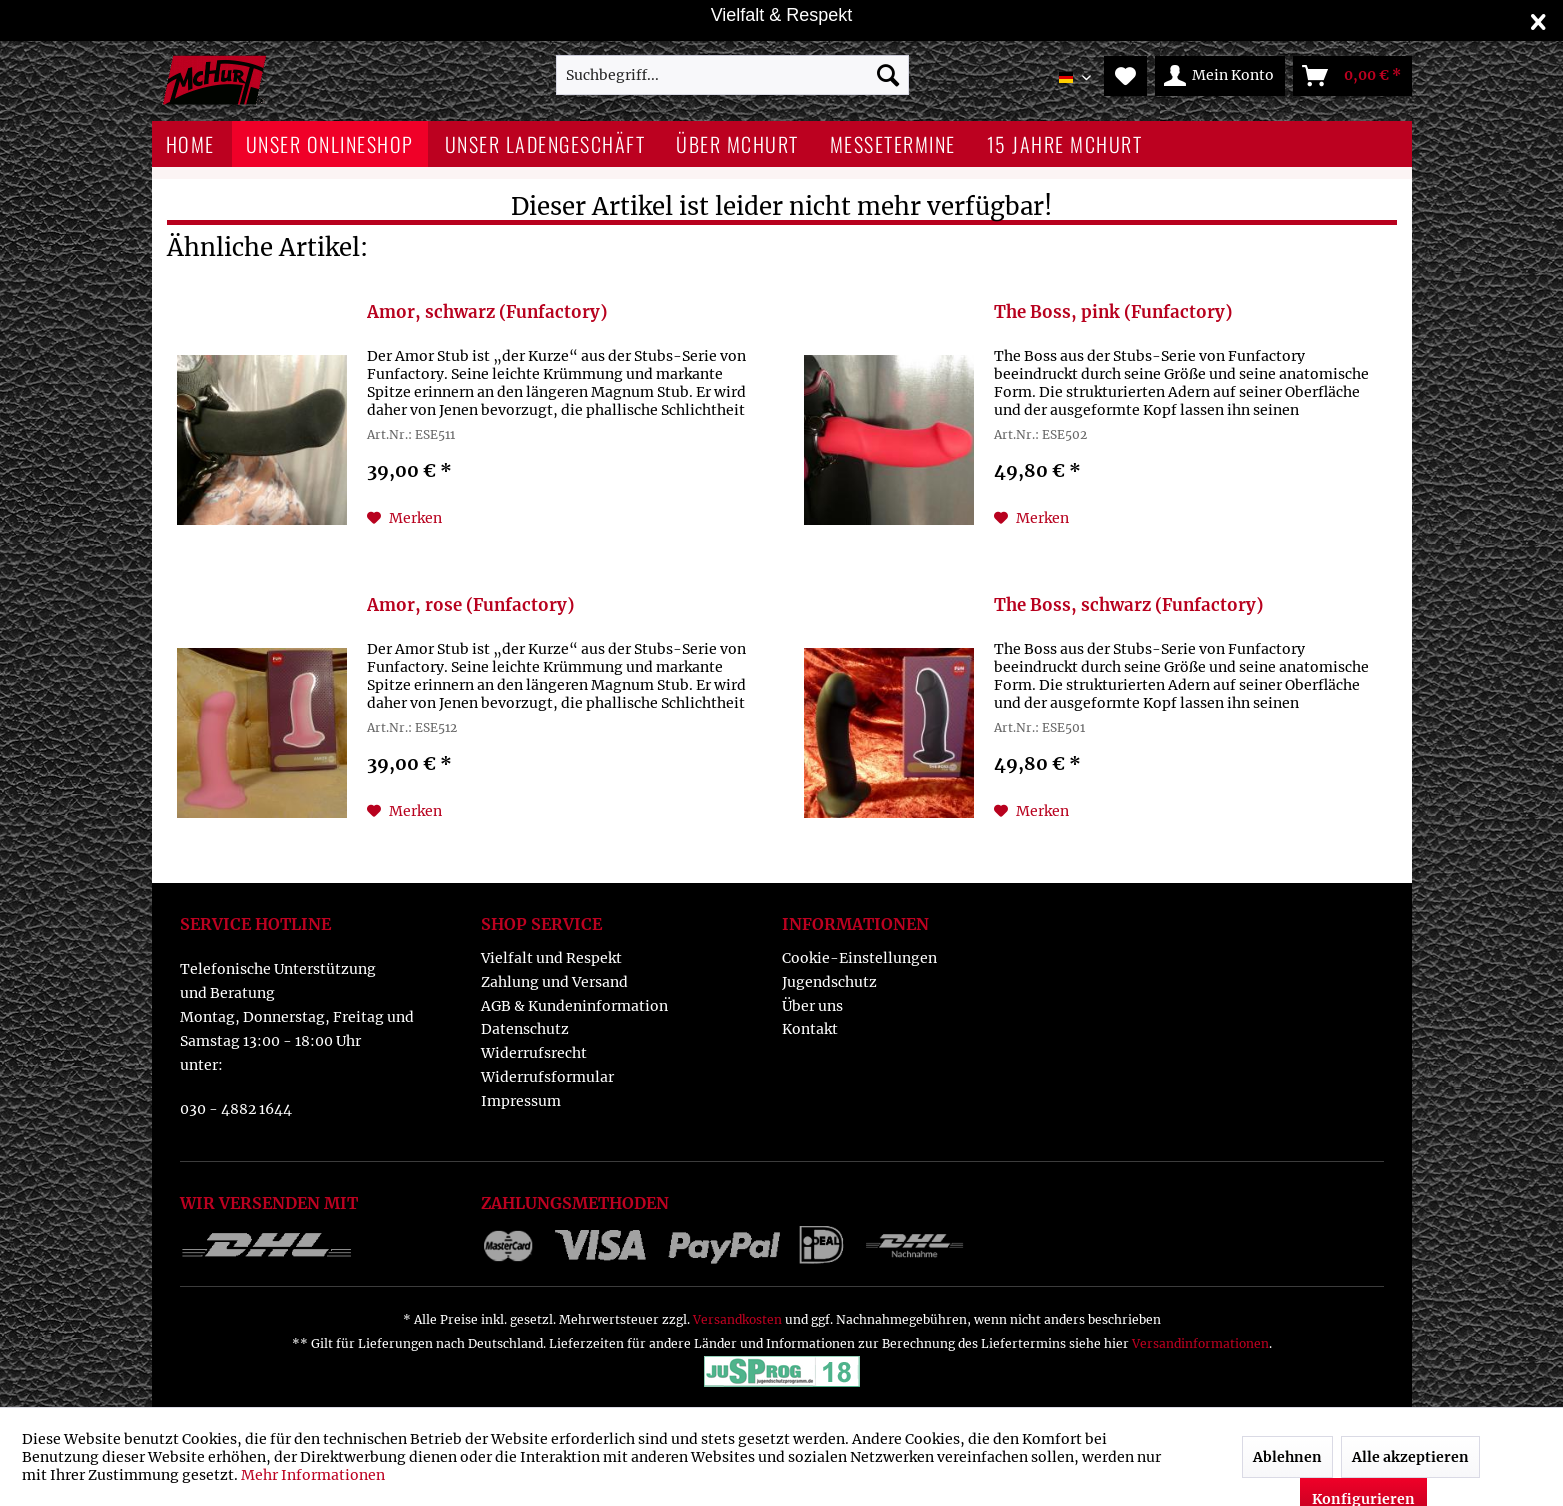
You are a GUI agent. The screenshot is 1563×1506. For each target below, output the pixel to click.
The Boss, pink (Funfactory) (1113, 312)
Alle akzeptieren (1410, 1457)
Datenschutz (525, 1029)
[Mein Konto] (1220, 76)
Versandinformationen (1200, 1343)
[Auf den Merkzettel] (404, 518)
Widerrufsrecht (534, 1053)
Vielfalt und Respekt (551, 958)
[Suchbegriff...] (732, 75)
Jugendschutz (829, 982)
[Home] (190, 144)
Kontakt (810, 1029)
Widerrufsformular (547, 1077)
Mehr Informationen (313, 1475)
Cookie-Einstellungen (859, 958)
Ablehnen (1287, 1457)
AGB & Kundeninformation (574, 1006)
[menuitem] (732, 75)
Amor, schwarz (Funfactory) (487, 312)
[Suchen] (888, 75)
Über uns (812, 1006)
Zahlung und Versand (554, 982)
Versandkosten (737, 1319)
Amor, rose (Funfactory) (470, 605)
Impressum (521, 1101)
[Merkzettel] (1125, 76)
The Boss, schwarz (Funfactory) (1128, 605)
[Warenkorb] (1352, 76)
